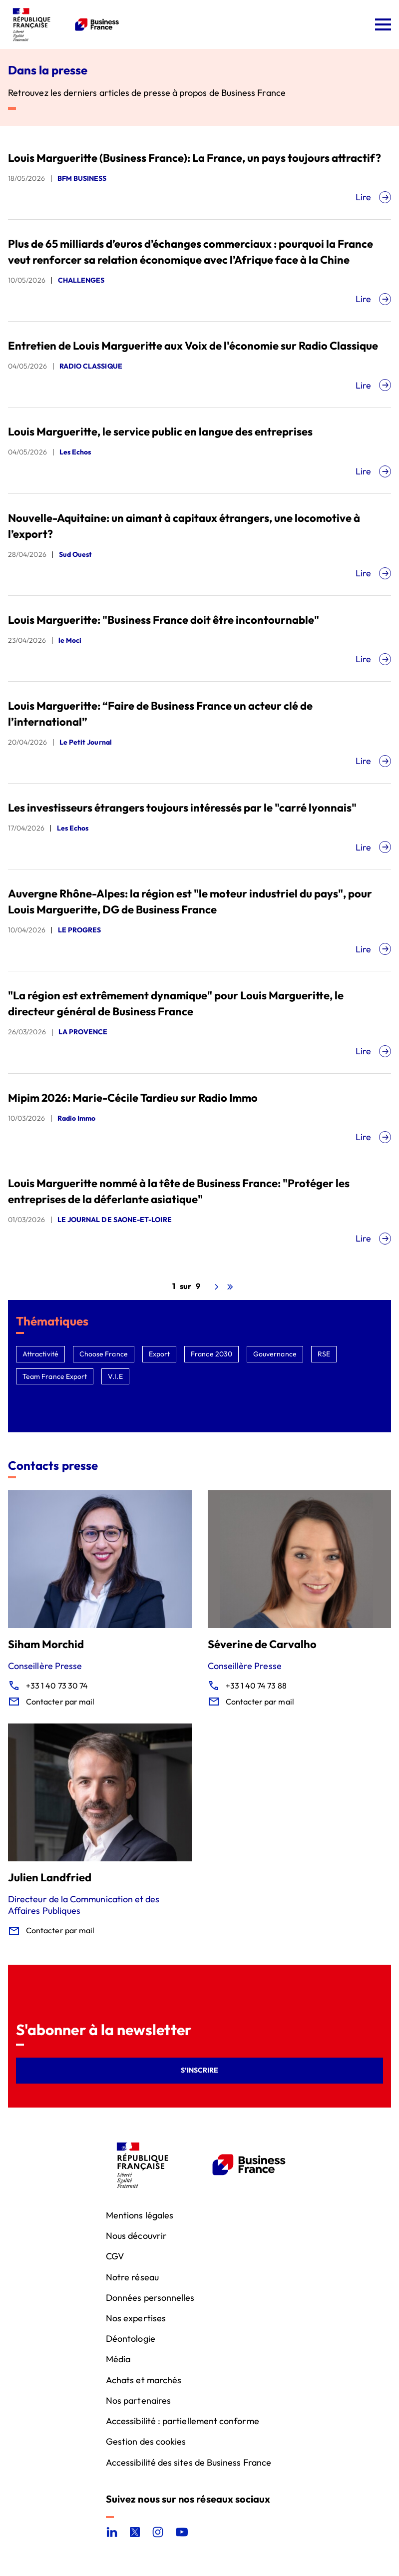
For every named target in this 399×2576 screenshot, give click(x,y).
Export (159, 1353)
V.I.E (115, 1376)
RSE (324, 1353)
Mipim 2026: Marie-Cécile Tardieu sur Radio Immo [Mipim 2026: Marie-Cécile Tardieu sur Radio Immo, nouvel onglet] (133, 1098)
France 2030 (211, 1353)
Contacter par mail (60, 1702)
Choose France (103, 1353)
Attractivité (40, 1353)
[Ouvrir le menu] (383, 24)
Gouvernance (275, 1353)
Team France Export (54, 1376)
